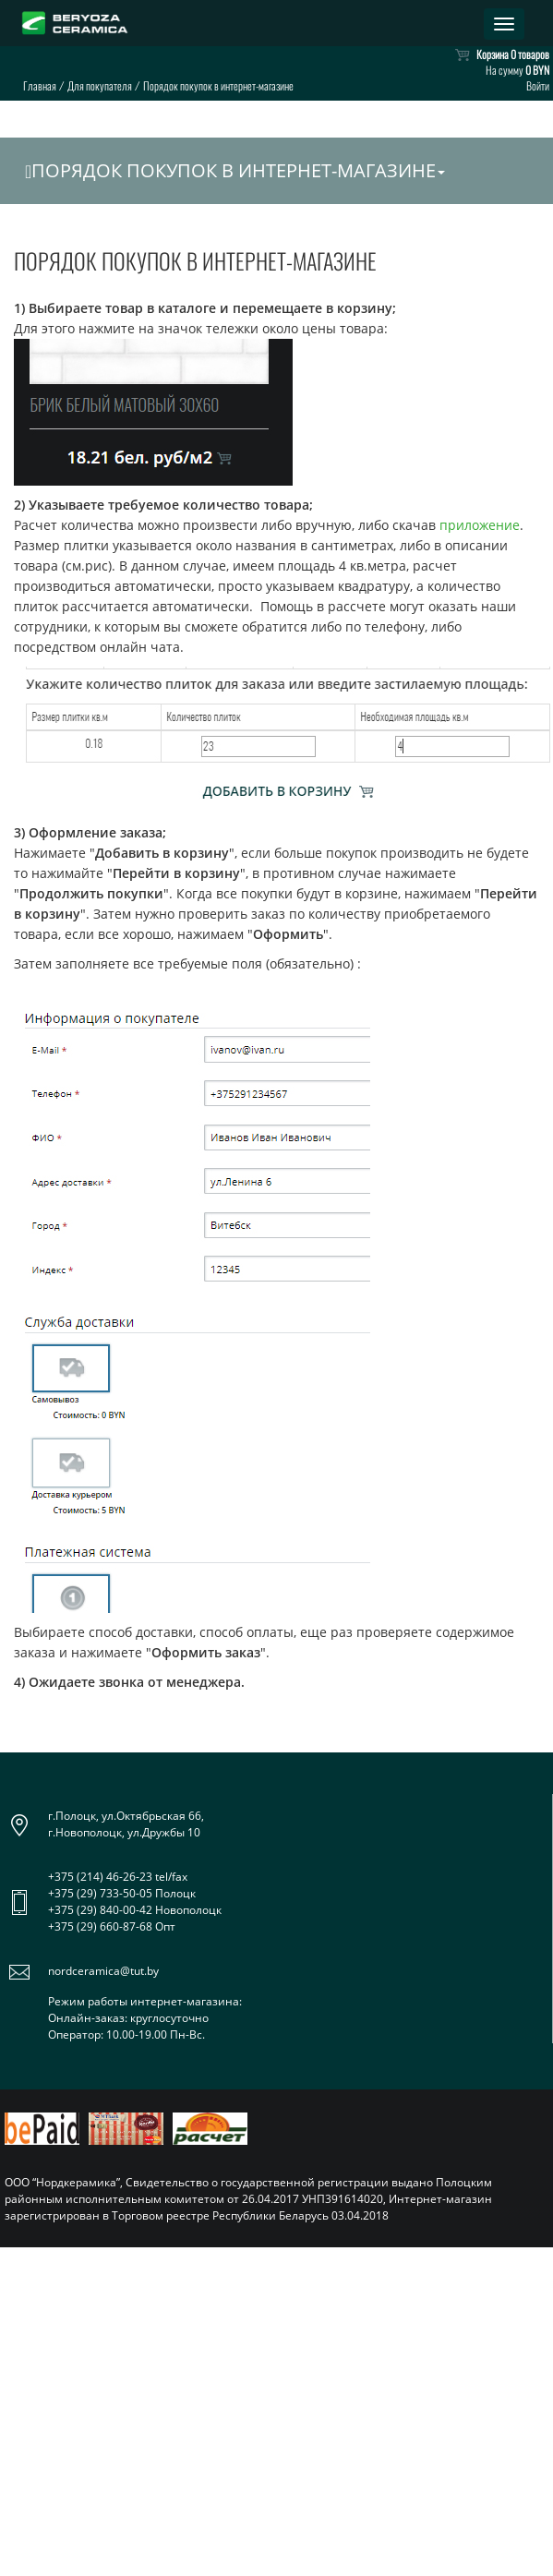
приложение (479, 525)
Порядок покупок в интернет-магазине (235, 170)
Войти (537, 85)
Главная (39, 85)
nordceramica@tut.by (103, 1971)
